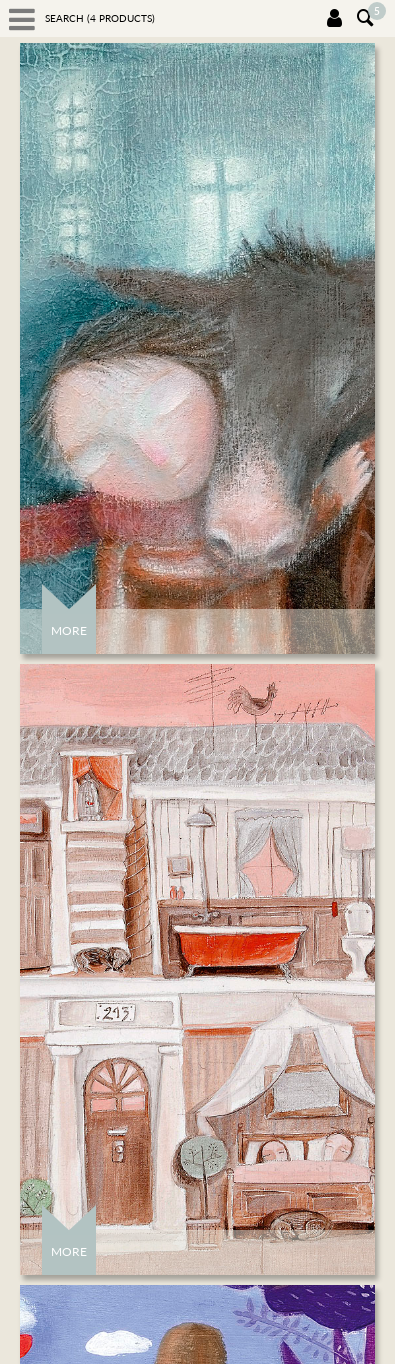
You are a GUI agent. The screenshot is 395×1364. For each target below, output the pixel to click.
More (69, 630)
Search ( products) (100, 18)
